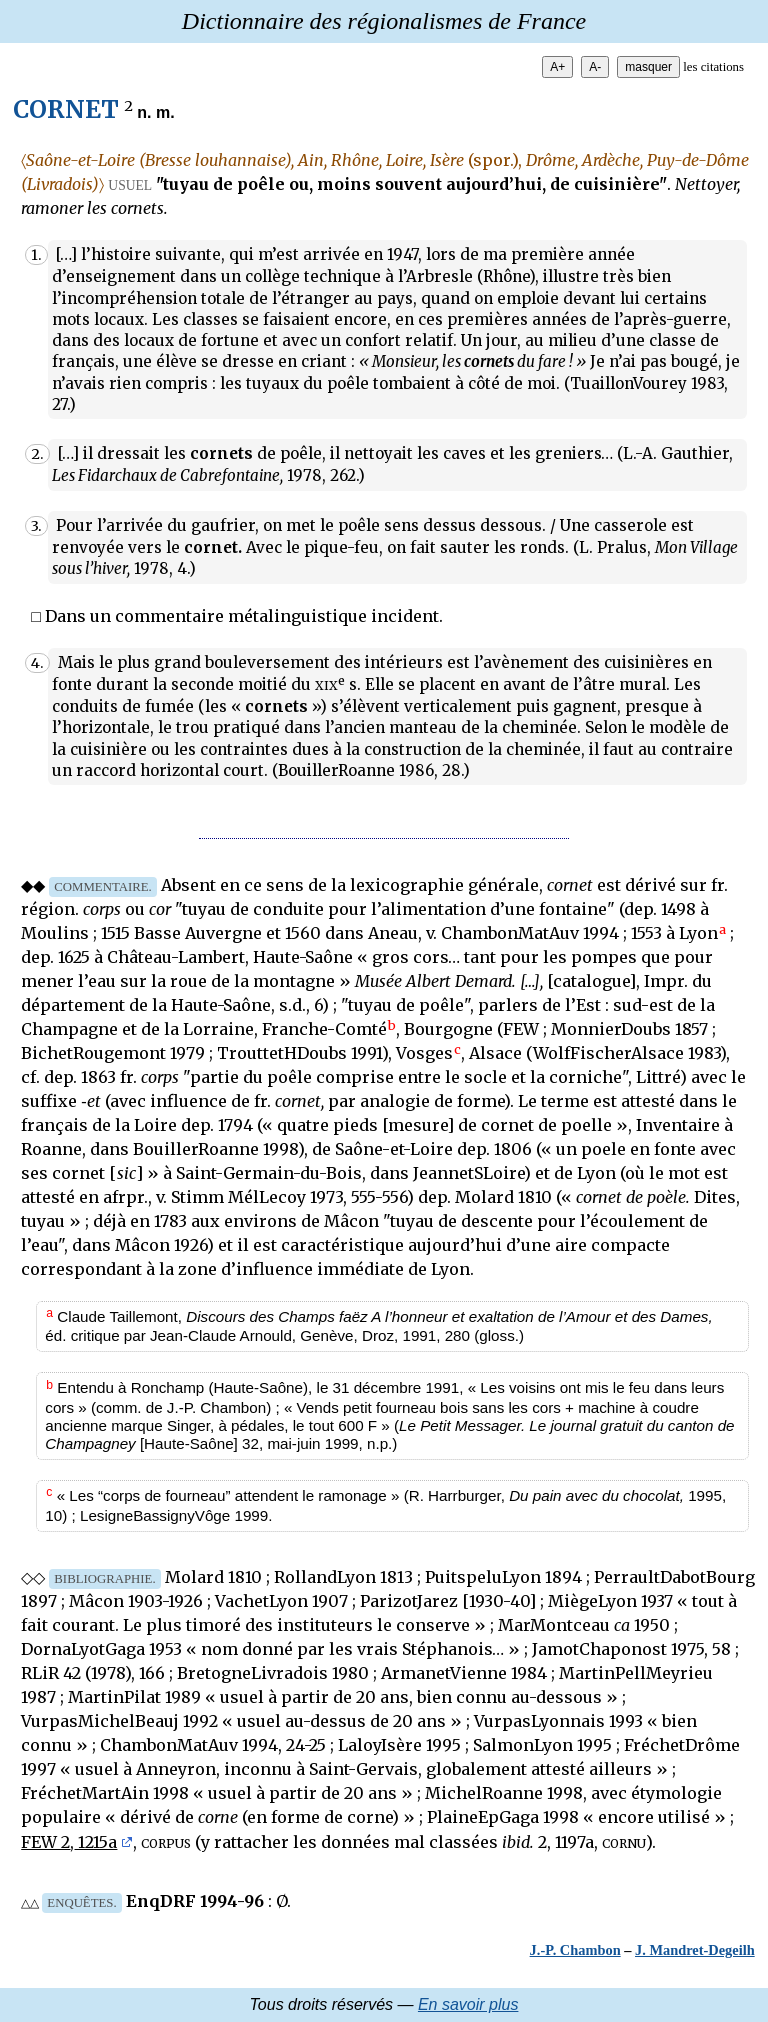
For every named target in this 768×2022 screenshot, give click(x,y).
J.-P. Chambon (575, 1950)
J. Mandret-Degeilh (695, 1950)
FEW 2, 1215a (69, 1842)
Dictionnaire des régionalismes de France (384, 21)
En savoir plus (468, 2004)
